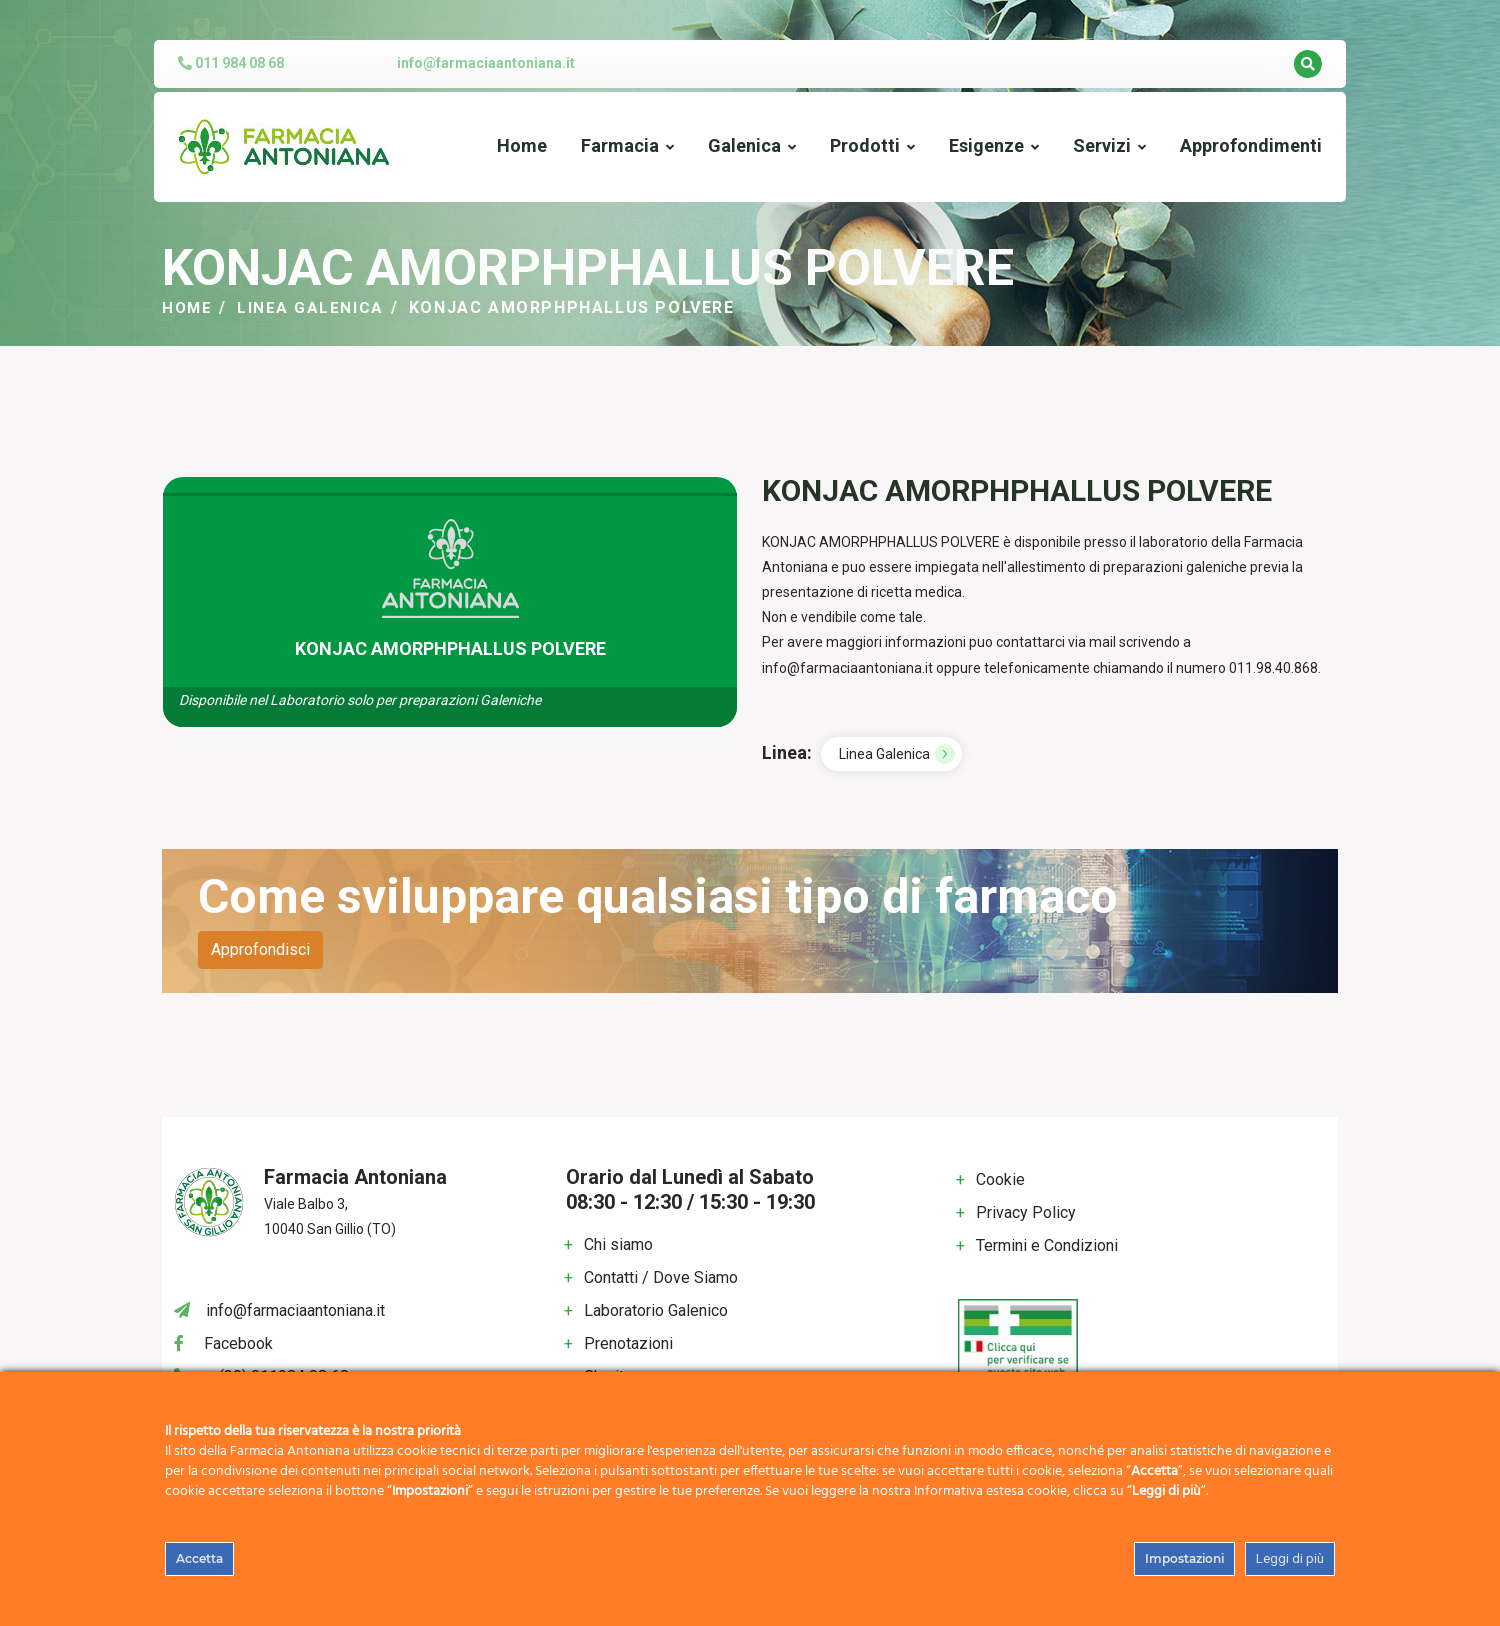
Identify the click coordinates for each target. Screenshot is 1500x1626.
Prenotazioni (628, 1343)
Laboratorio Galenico (656, 1310)
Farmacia (620, 145)
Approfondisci (260, 949)
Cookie (1000, 1179)
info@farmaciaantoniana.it (486, 63)
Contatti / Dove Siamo (661, 1277)
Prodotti (865, 145)
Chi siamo (618, 1244)
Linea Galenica (313, 307)
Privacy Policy (1026, 1212)
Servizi (1102, 145)
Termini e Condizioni (1047, 1245)
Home (522, 145)
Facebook (238, 1343)
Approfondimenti (1251, 145)
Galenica (744, 145)
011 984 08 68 (231, 63)
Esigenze (986, 145)
